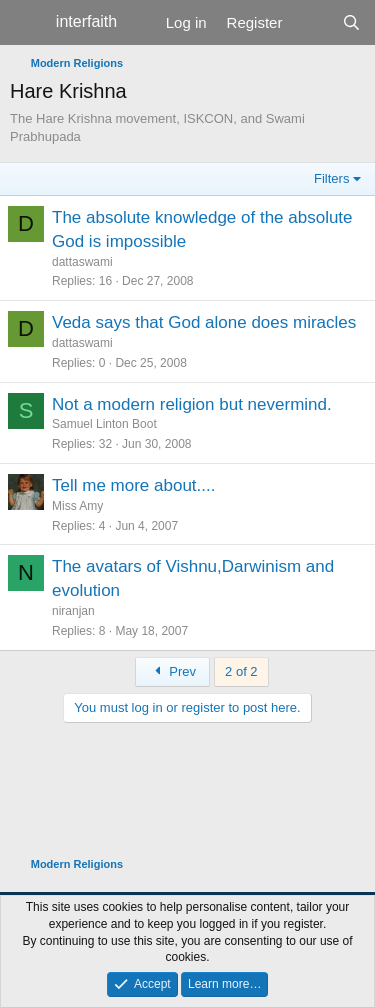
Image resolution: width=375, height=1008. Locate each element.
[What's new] (311, 22)
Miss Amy (77, 506)
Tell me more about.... (133, 485)
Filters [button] (331, 178)
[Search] (351, 22)
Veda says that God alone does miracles (204, 322)
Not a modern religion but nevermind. (192, 404)
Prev (172, 671)
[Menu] (27, 23)
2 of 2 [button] (241, 671)
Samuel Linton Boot (104, 424)
